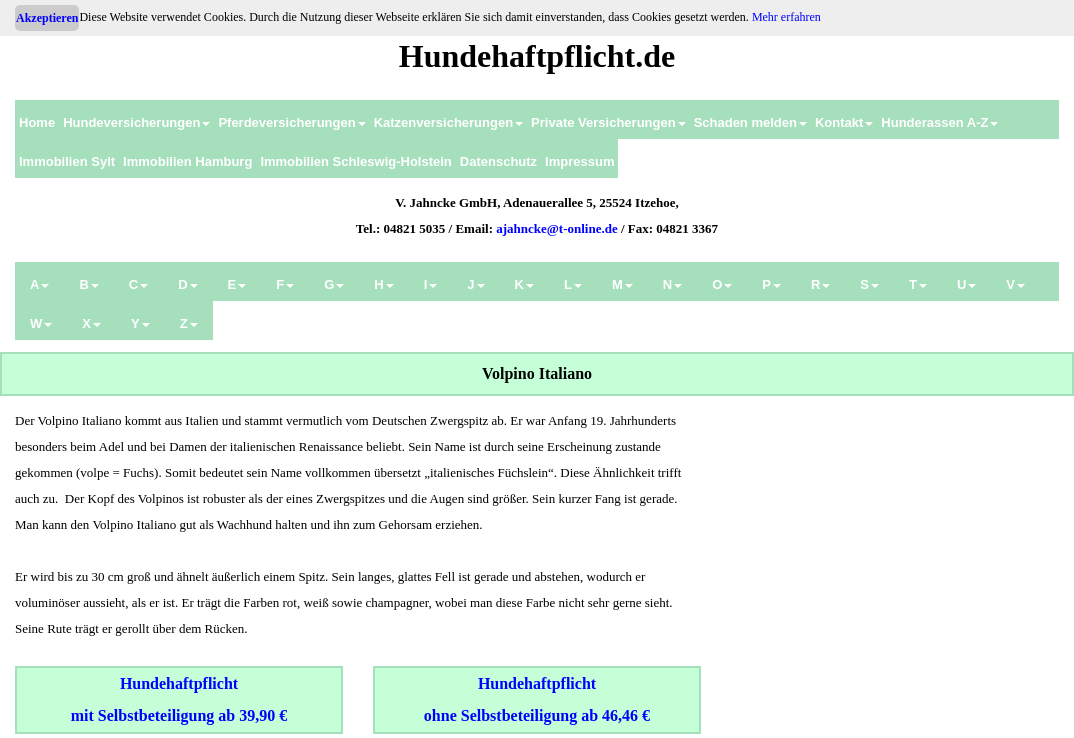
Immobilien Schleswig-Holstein (355, 161)
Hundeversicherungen (136, 122)
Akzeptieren (47, 18)
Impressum (579, 161)
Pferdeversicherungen (291, 122)
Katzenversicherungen (448, 122)
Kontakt (844, 122)
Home (37, 122)
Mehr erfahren (786, 17)
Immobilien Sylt (67, 161)
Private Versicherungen (608, 122)
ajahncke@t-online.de (557, 228)
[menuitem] (37, 119)
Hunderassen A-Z (939, 122)
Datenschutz (498, 161)
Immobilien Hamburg (187, 161)
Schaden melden (750, 122)
